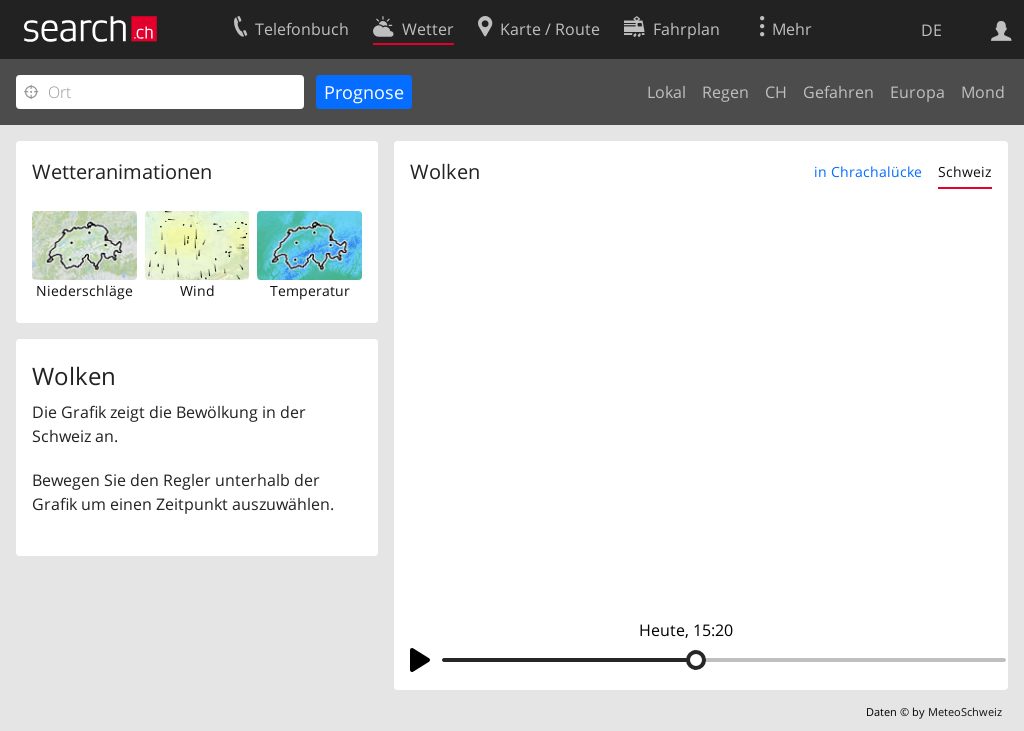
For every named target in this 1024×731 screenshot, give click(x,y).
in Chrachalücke (868, 171)
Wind (197, 290)
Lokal (666, 92)
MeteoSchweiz (965, 711)
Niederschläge (84, 290)
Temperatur (310, 290)
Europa (917, 92)
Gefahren (838, 92)
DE (931, 30)
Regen (725, 92)
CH (776, 92)
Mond (983, 92)
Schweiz (965, 171)
